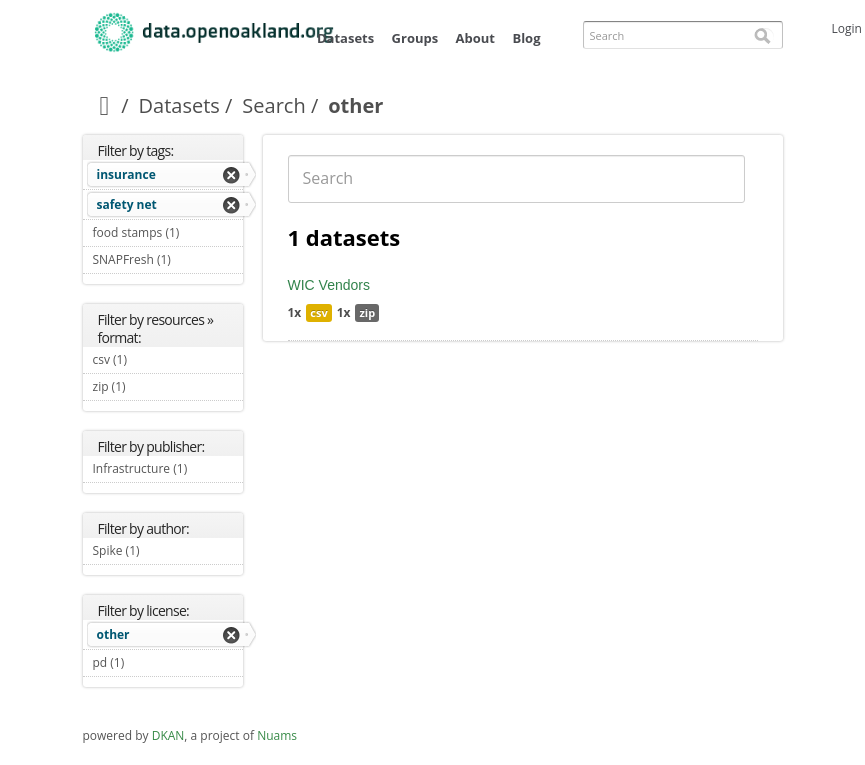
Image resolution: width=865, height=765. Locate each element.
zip (367, 312)
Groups (415, 38)
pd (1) (148, 662)
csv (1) (151, 359)
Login (847, 28)
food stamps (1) (168, 235)
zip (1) (149, 386)
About (475, 38)
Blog (526, 38)
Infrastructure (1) (168, 471)
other (113, 634)
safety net (127, 204)
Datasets (345, 38)
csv (318, 312)
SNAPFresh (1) (168, 262)
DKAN (168, 735)
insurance (126, 174)
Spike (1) (163, 550)
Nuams (277, 735)
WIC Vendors (329, 285)
